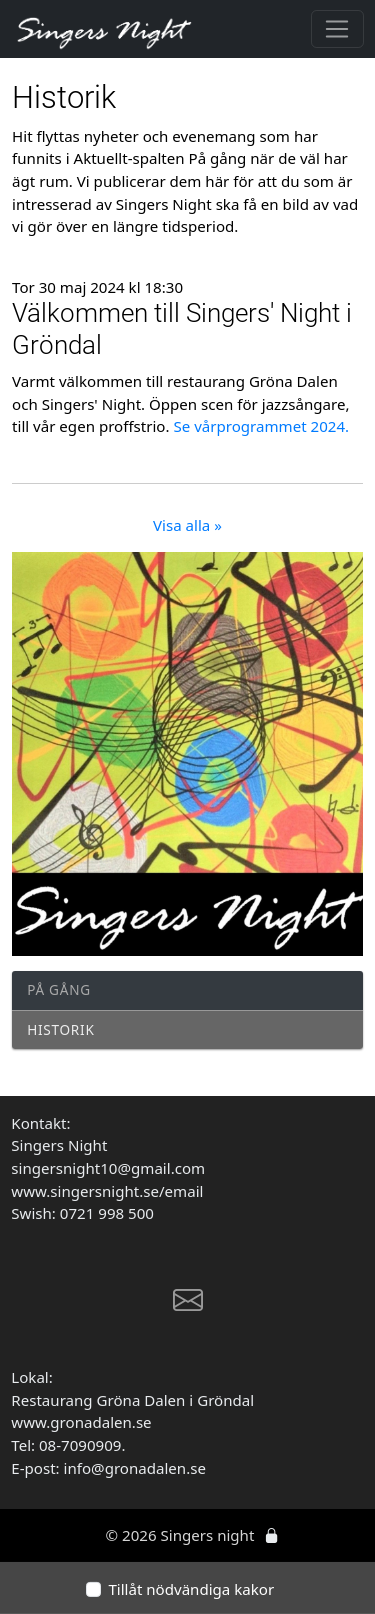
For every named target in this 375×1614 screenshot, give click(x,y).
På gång (59, 989)
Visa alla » (187, 525)
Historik (60, 1029)
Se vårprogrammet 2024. (261, 426)
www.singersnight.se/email (109, 1191)
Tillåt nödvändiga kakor (191, 1589)
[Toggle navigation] (337, 29)
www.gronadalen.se (81, 1422)
